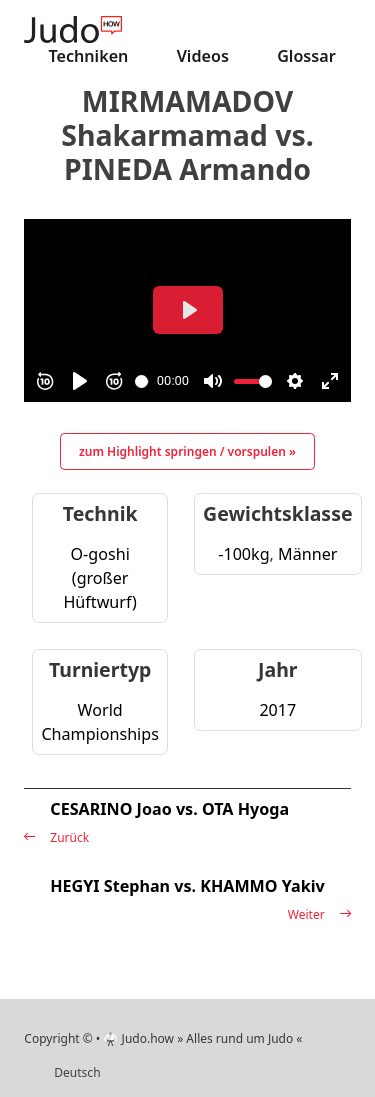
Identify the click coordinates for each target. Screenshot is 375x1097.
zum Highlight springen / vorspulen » (187, 451)
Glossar (306, 56)
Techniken (89, 56)
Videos (203, 56)
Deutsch (77, 1072)
